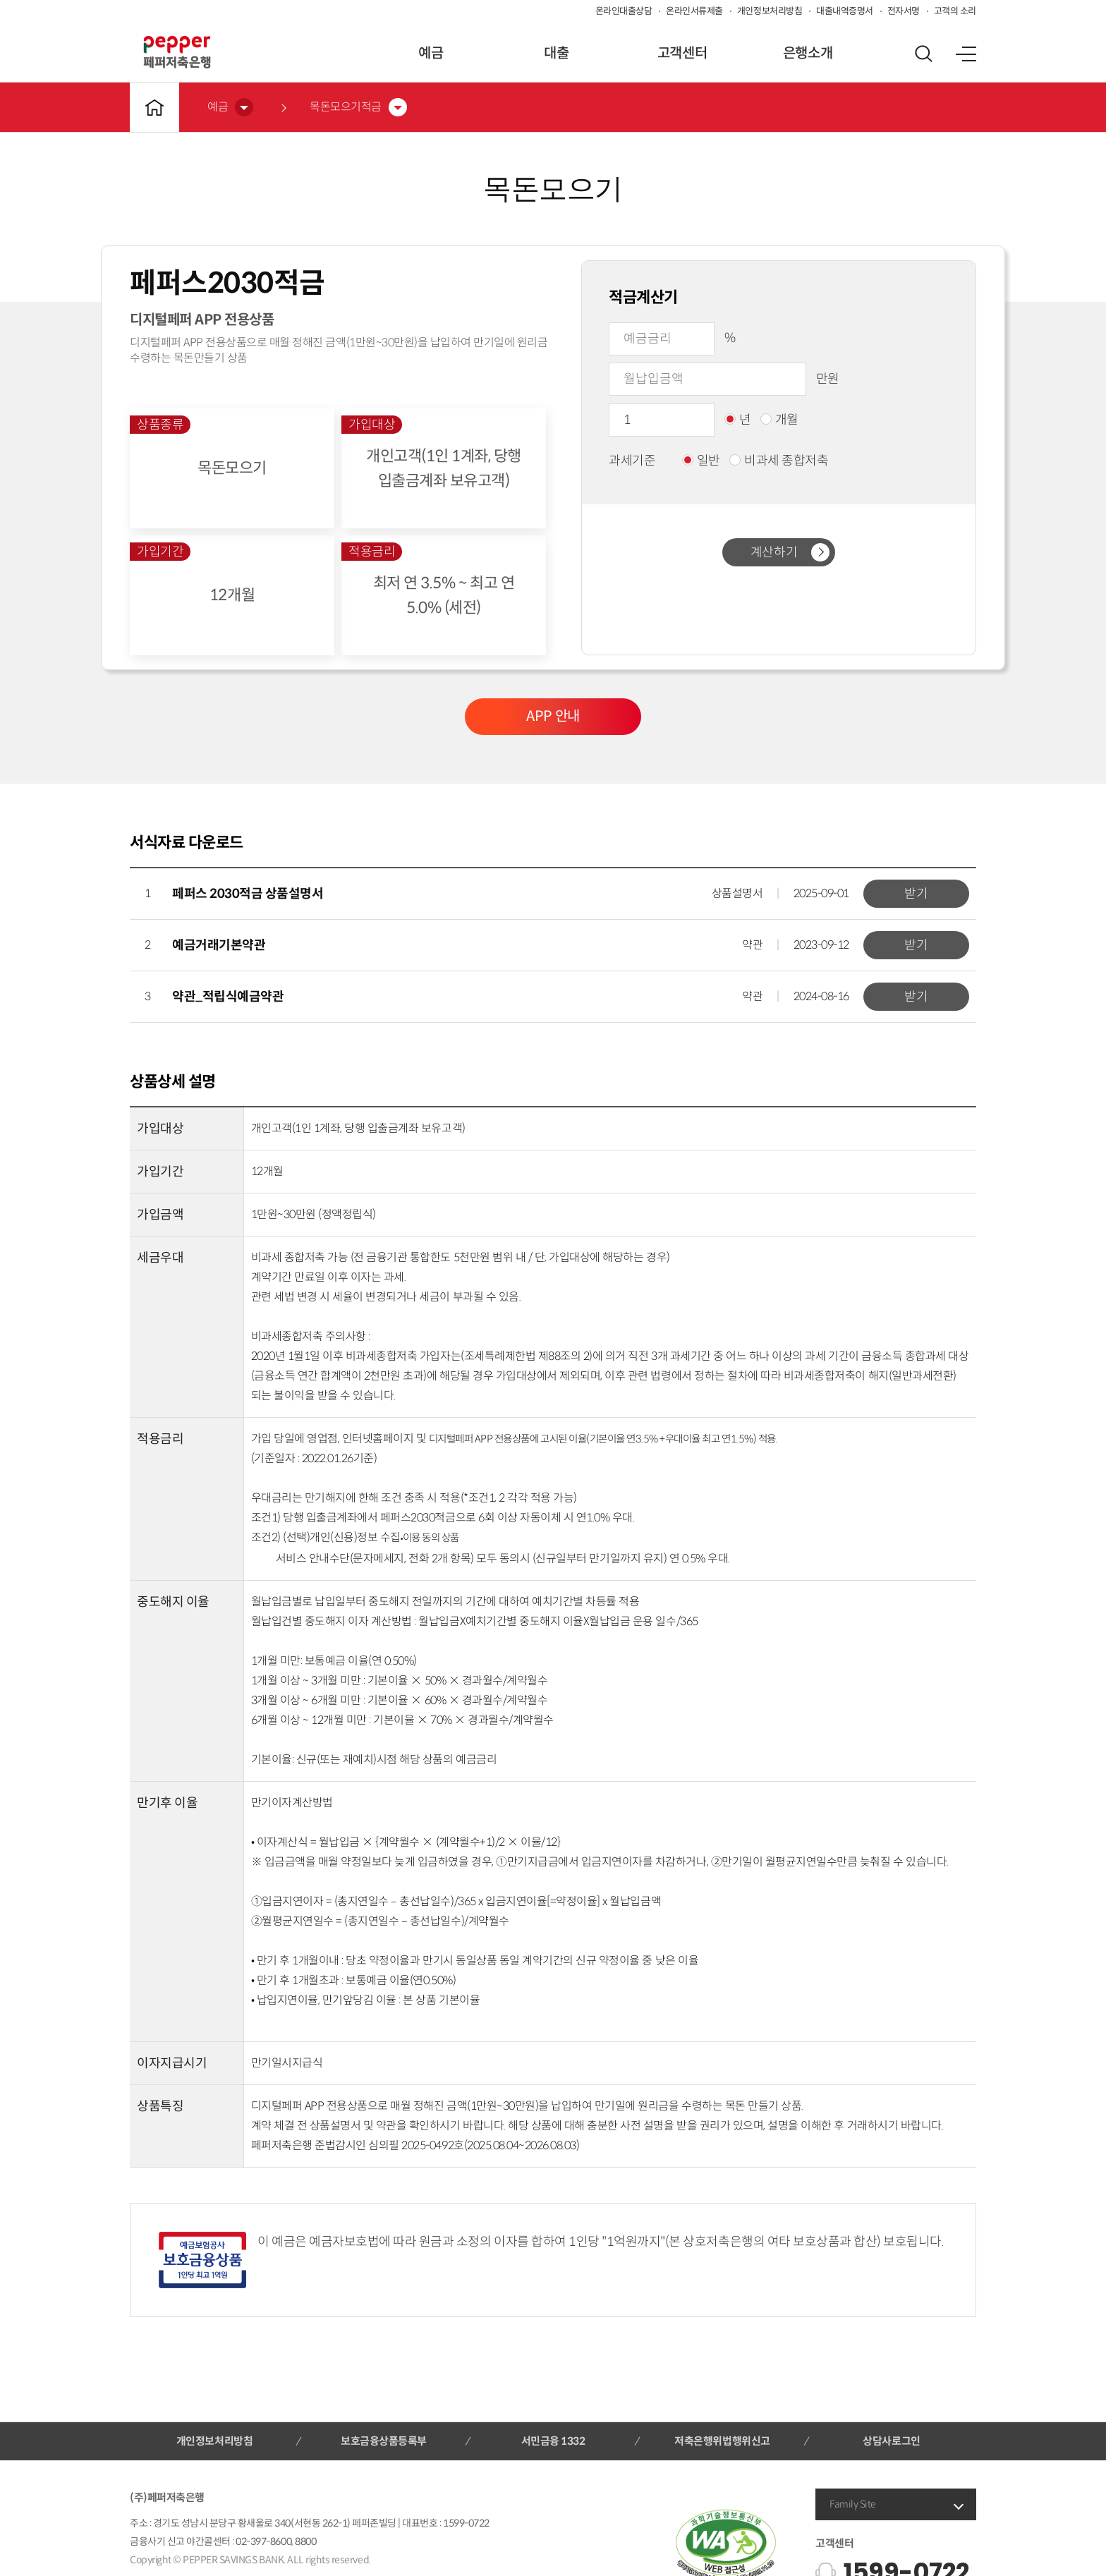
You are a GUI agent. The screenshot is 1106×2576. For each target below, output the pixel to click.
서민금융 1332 (553, 2441)
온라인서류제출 (694, 11)
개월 (779, 419)
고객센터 (682, 53)
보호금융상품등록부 (384, 2441)
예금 (430, 53)
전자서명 (903, 11)
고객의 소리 (955, 11)
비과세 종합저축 (778, 460)
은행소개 (807, 53)
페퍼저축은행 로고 (177, 52)
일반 (701, 460)
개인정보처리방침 (769, 11)
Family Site (853, 2504)
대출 (556, 53)
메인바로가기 (154, 107)
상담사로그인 (891, 2441)
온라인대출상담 (623, 11)
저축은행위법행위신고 (722, 2441)
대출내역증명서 (844, 11)
